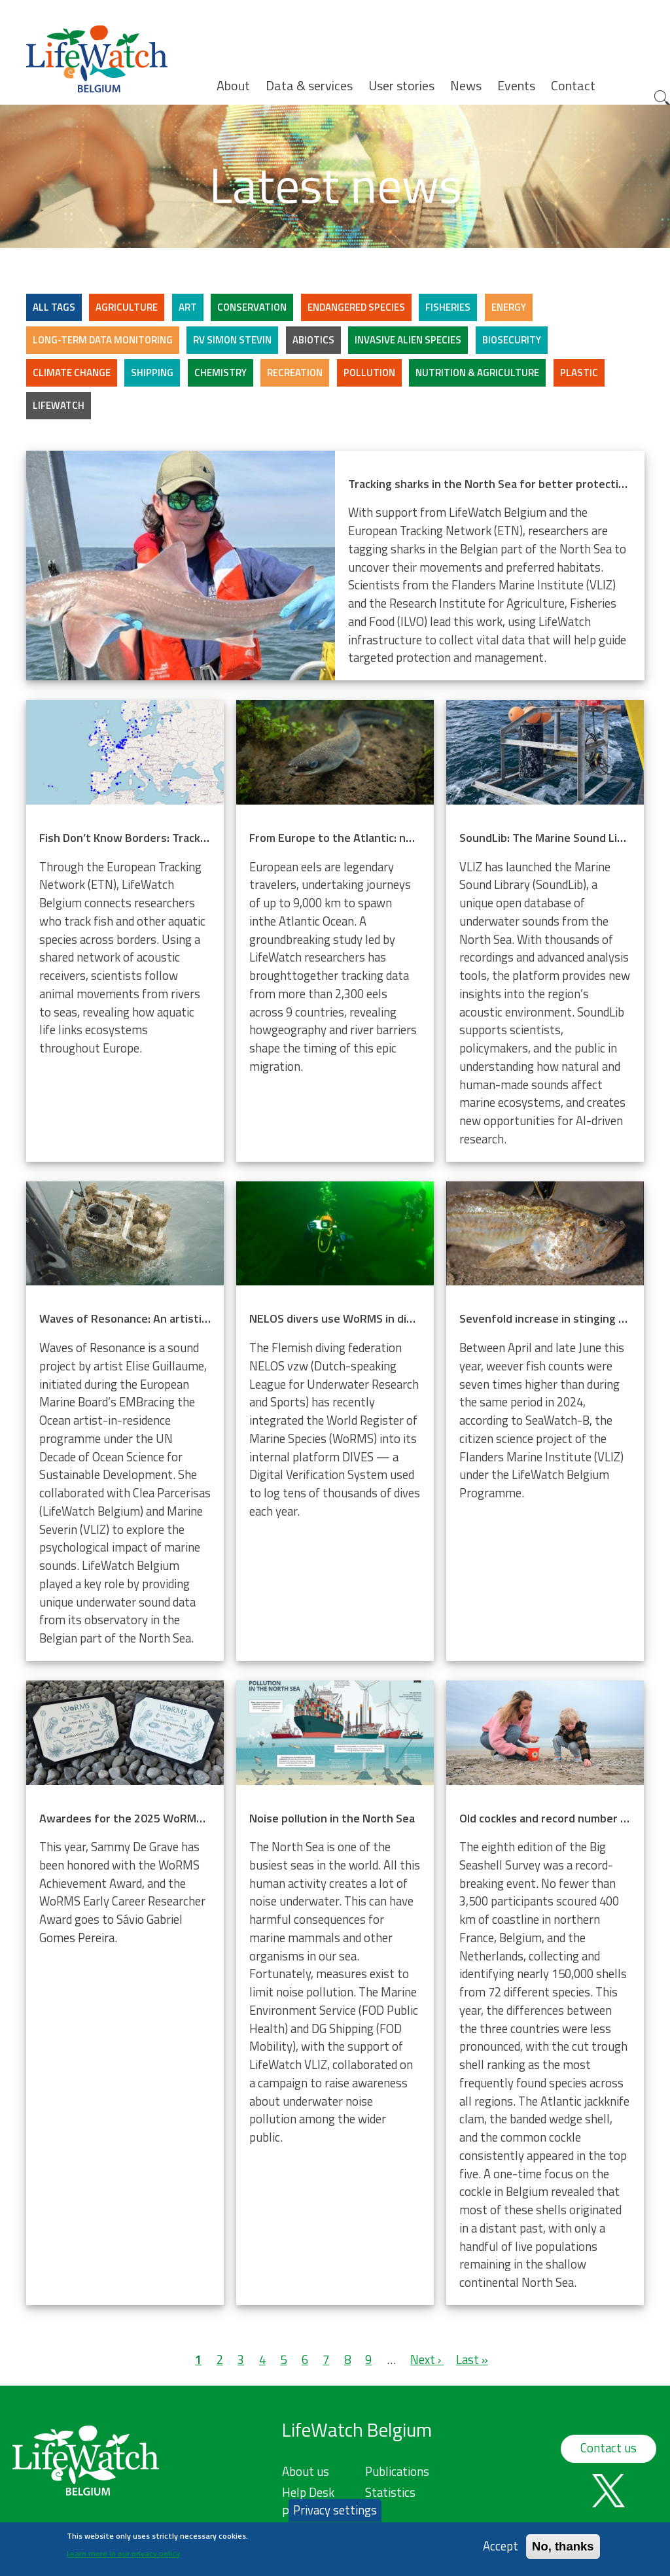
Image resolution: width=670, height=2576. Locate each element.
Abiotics (313, 339)
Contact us (608, 2448)
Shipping (152, 372)
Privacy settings (335, 2510)
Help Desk (308, 2492)
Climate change (72, 372)
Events (516, 86)
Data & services (309, 86)
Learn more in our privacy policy (123, 2553)
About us (305, 2471)
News (466, 86)
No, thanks (563, 2546)
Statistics (390, 2492)
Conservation (252, 307)
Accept (500, 2546)
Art (188, 307)
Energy (508, 307)
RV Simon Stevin (232, 339)
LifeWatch (58, 405)
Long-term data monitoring (103, 339)
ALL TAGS (54, 307)
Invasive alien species (408, 339)
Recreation (295, 372)
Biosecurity (511, 339)
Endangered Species (356, 307)
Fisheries (447, 307)
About (233, 86)
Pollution (369, 372)
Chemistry (220, 372)
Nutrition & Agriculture (477, 372)
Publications (397, 2471)
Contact (573, 86)
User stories (401, 86)
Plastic (579, 372)
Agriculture (127, 307)
